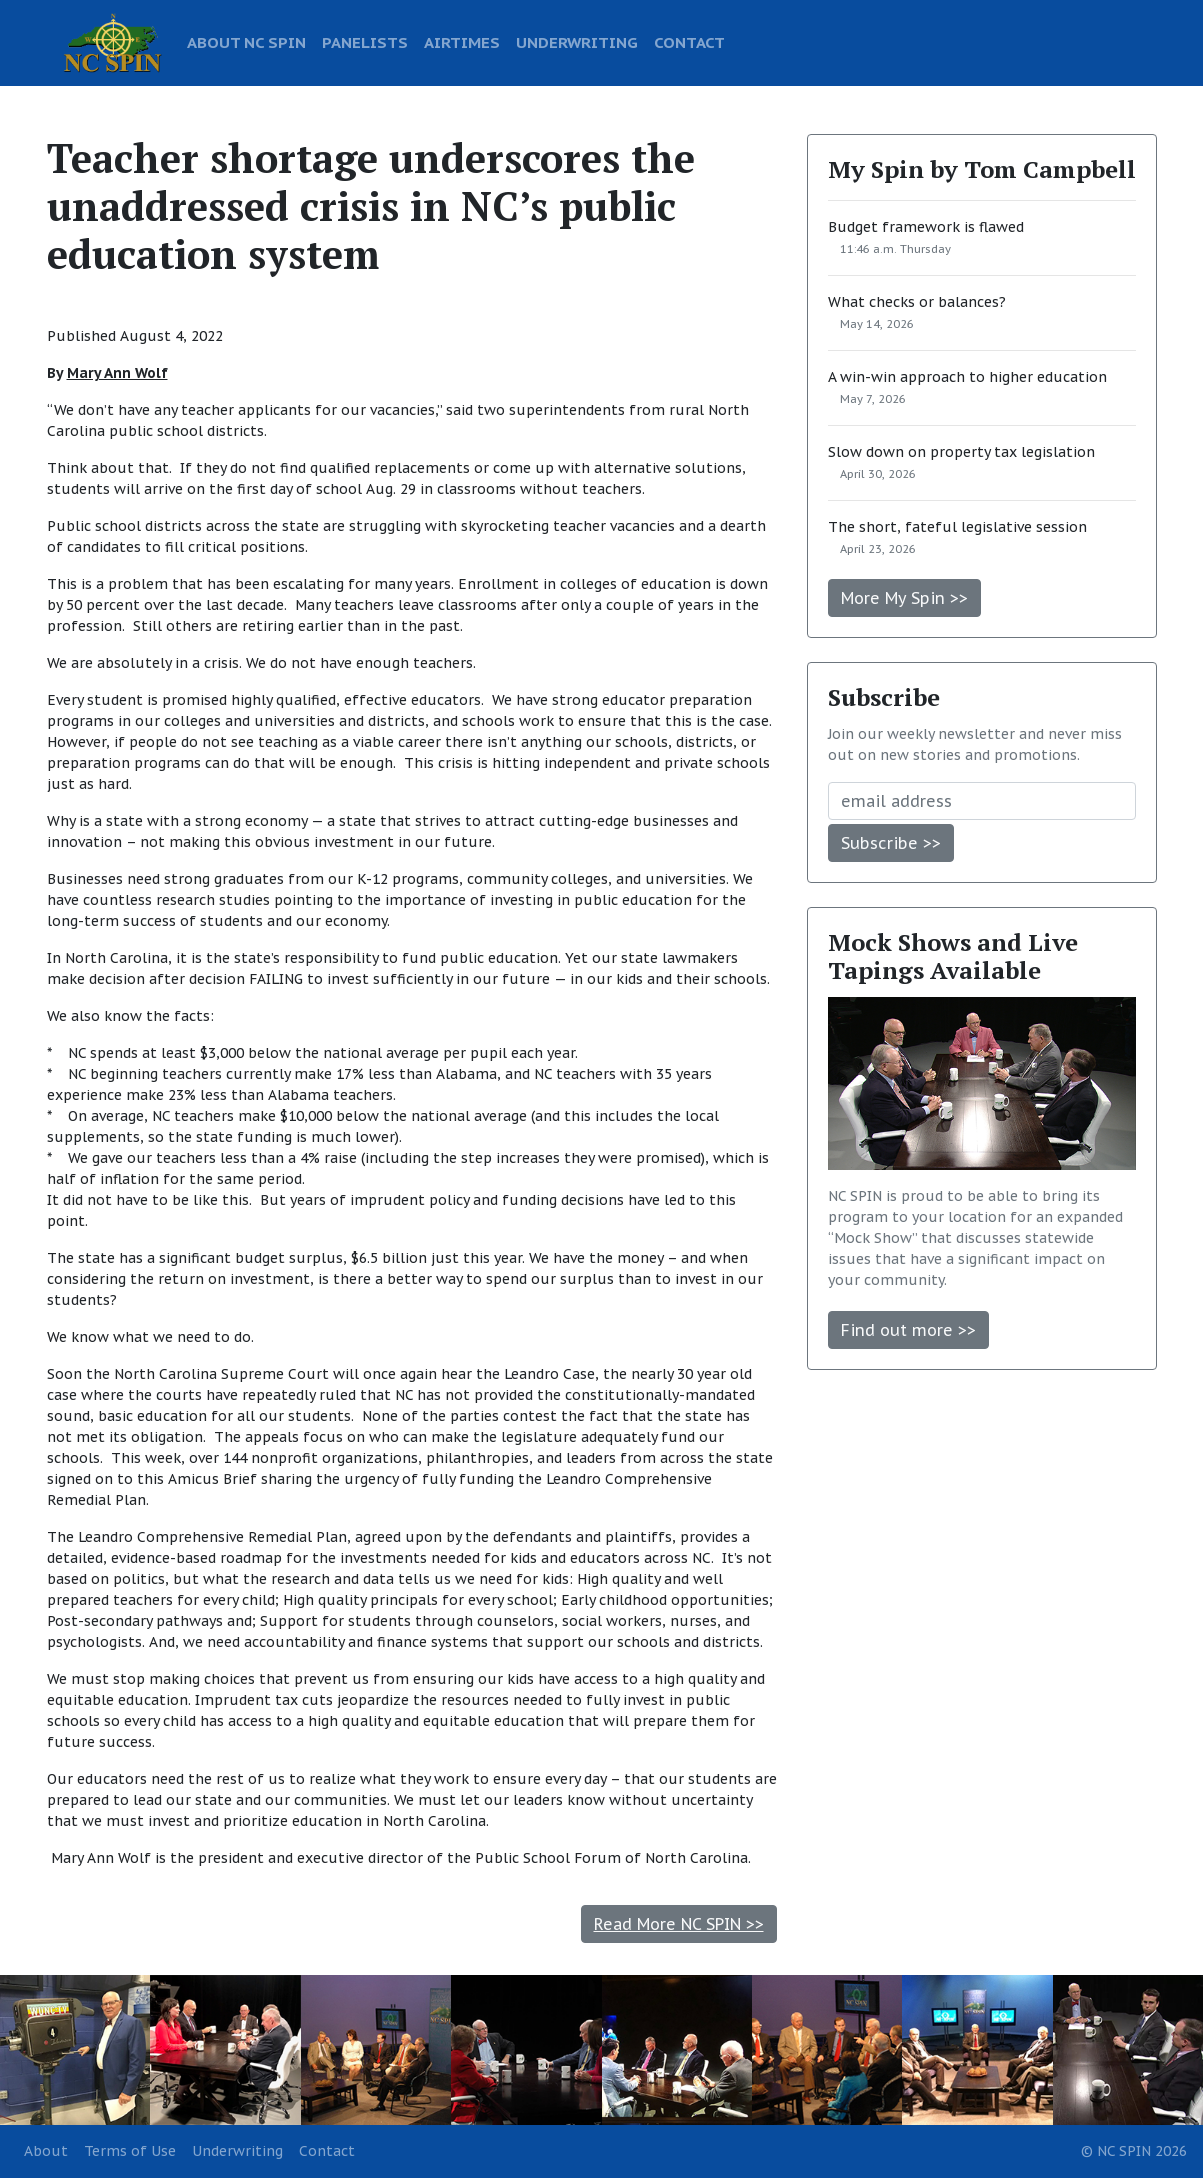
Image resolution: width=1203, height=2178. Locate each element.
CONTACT (689, 42)
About (46, 2151)
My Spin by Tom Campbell (982, 169)
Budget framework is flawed (926, 227)
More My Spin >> (904, 598)
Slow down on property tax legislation (961, 452)
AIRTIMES (462, 42)
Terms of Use (130, 2151)
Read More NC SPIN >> (679, 1924)
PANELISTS (365, 42)
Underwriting (237, 2151)
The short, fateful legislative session (957, 527)
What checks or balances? (917, 302)
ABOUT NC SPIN (246, 42)
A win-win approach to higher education (967, 377)
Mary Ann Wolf (117, 373)
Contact (327, 2151)
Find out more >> (908, 1330)
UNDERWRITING (577, 42)
